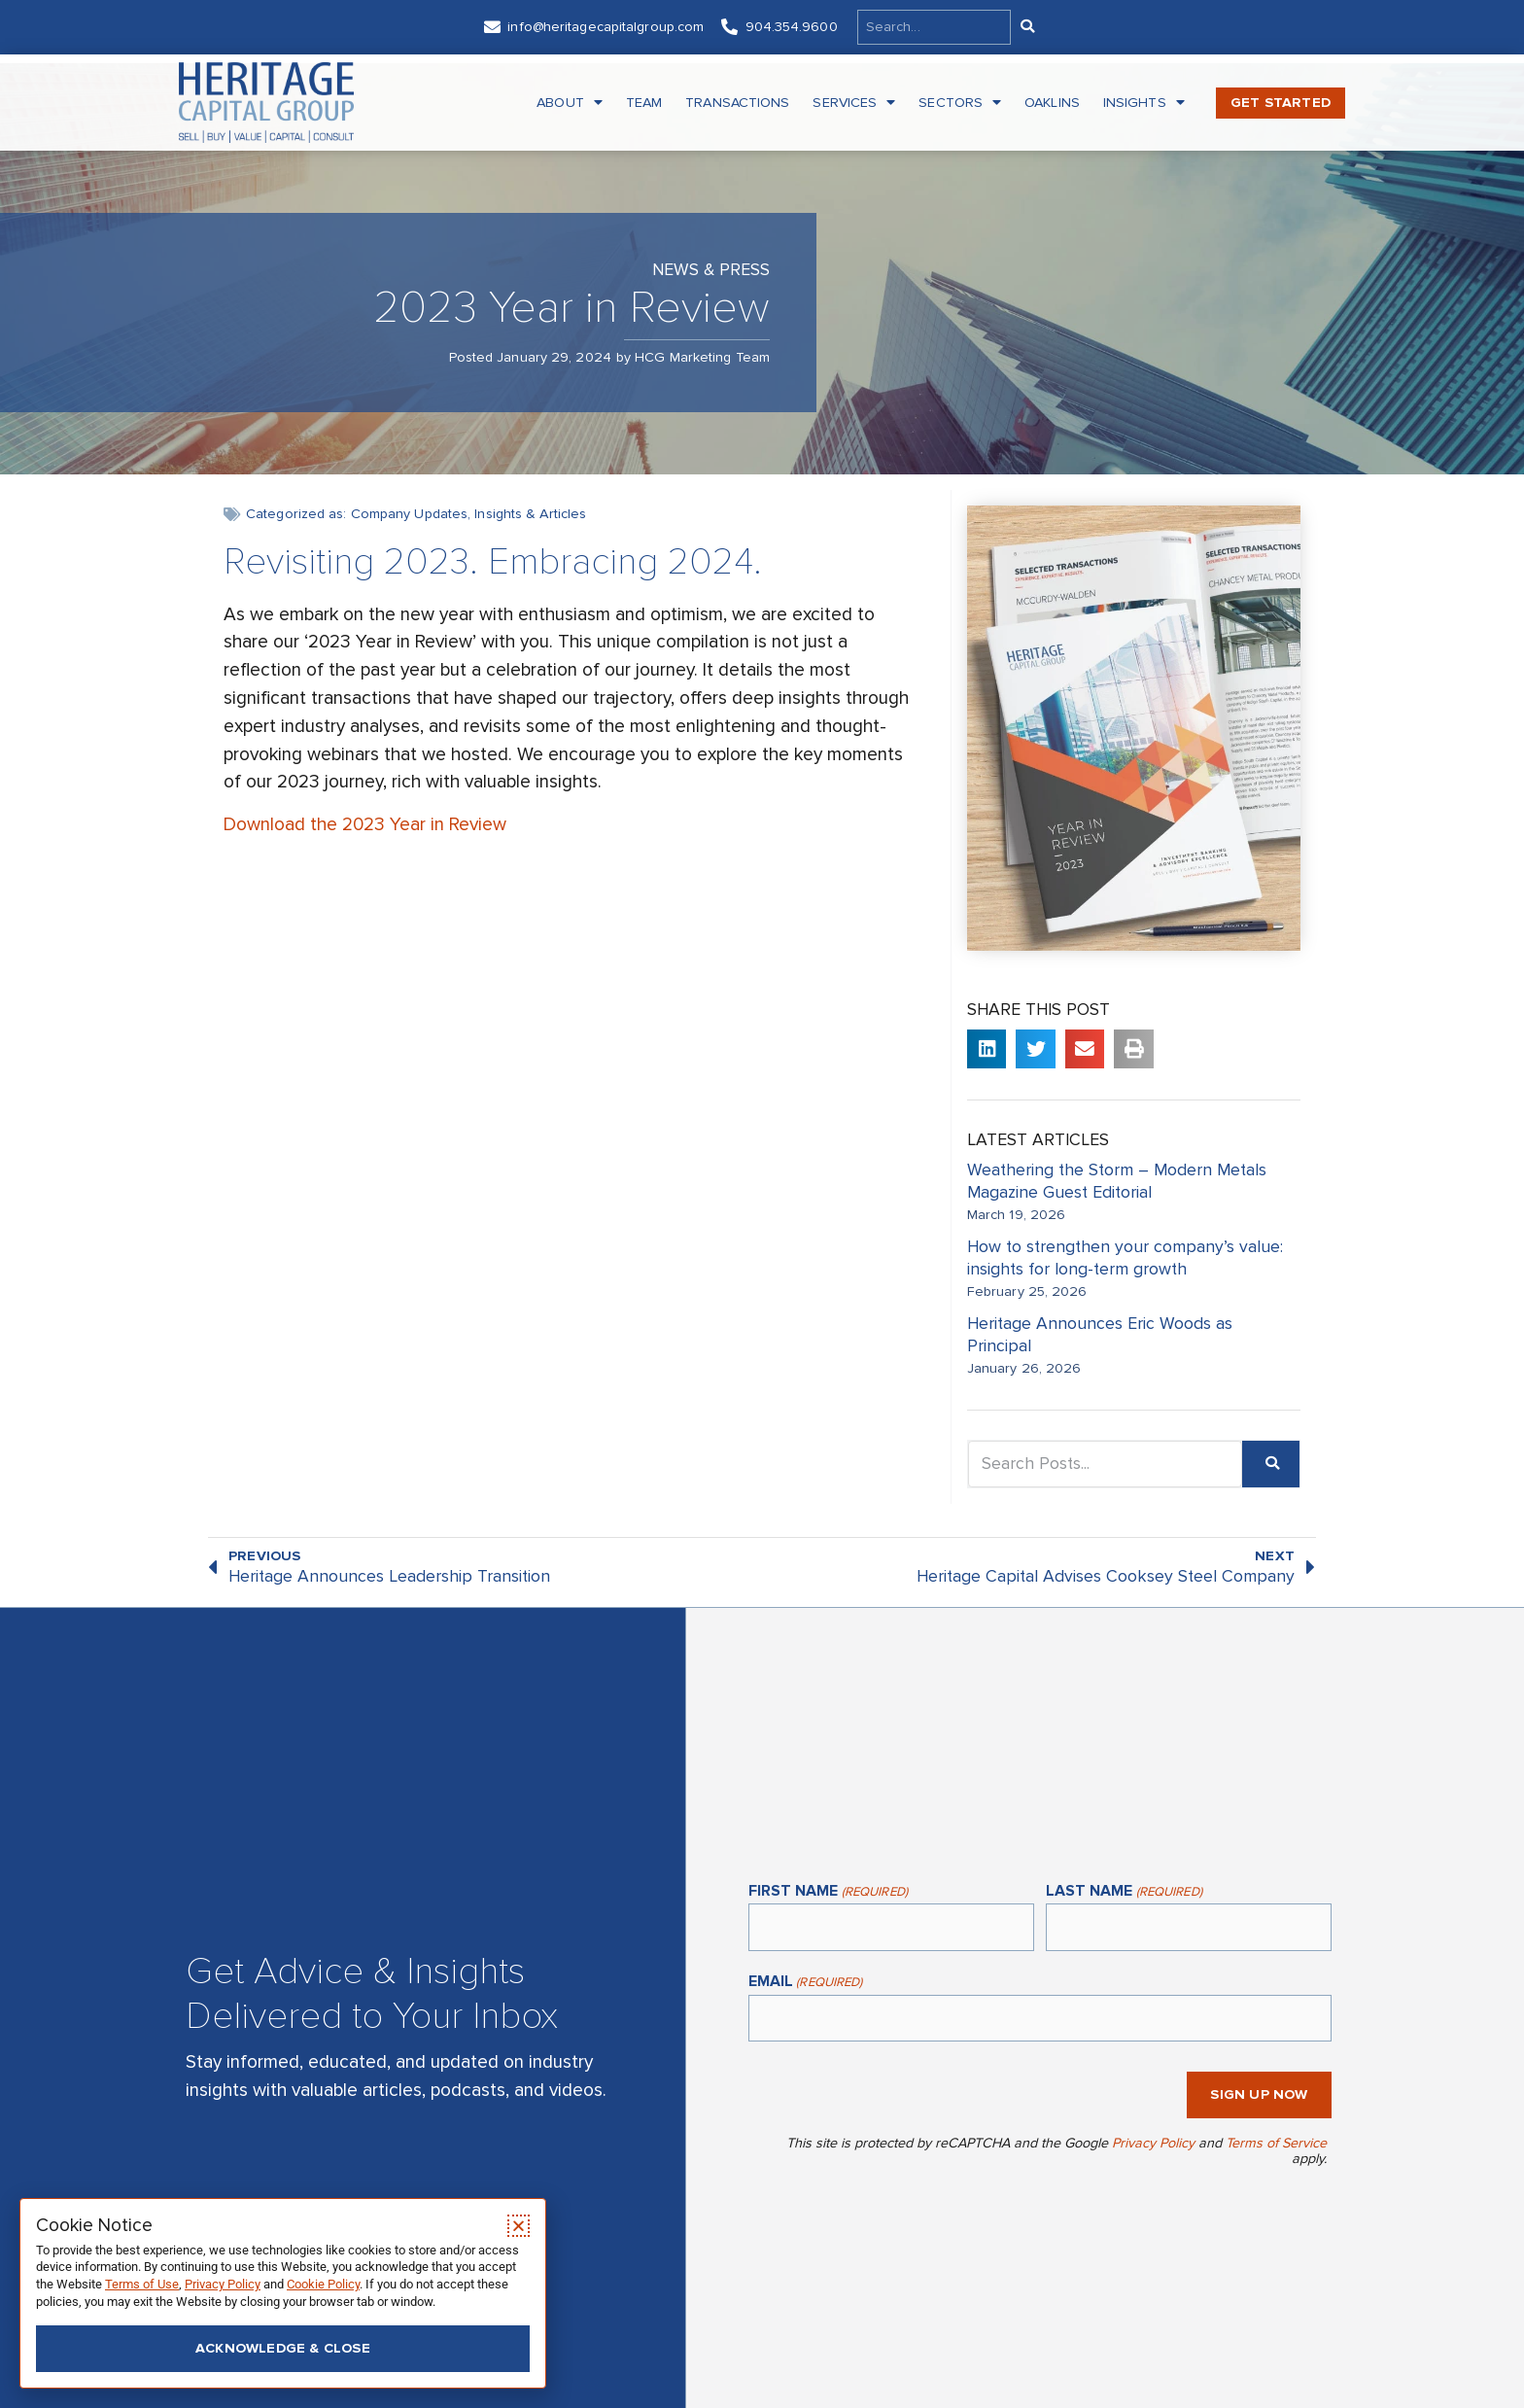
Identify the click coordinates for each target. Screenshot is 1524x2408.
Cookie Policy (323, 2284)
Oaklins (1052, 102)
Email (805, 1982)
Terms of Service (1276, 2143)
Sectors (959, 103)
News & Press (711, 270)
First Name (828, 1892)
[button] (987, 1049)
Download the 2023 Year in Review (365, 824)
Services (854, 103)
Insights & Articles (530, 514)
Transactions (737, 102)
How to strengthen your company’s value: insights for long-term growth (1125, 1258)
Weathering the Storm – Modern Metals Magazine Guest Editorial (1116, 1181)
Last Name (1124, 1892)
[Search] (1026, 27)
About (570, 103)
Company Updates (409, 514)
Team (644, 102)
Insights (1144, 103)
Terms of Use (142, 2284)
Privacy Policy (1153, 2143)
